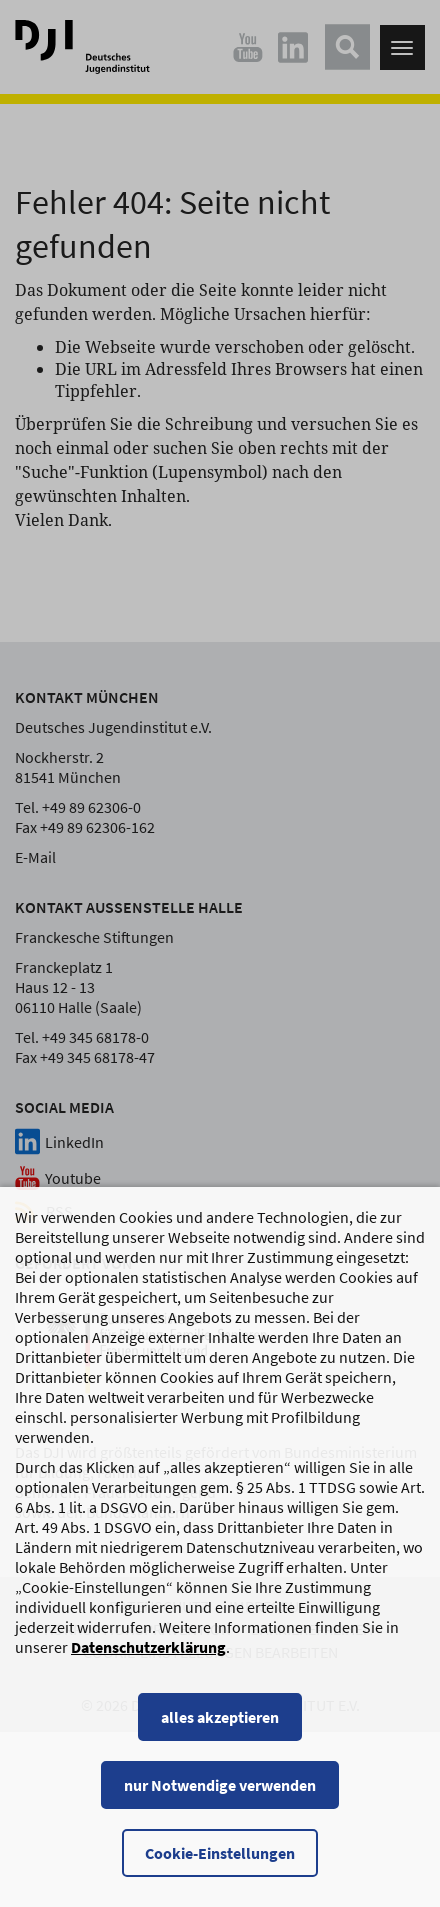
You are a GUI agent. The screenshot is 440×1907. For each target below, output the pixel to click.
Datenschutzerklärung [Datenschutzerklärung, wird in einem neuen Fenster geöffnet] (148, 1665)
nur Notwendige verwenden (220, 1803)
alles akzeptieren (220, 1735)
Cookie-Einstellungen (220, 1871)
